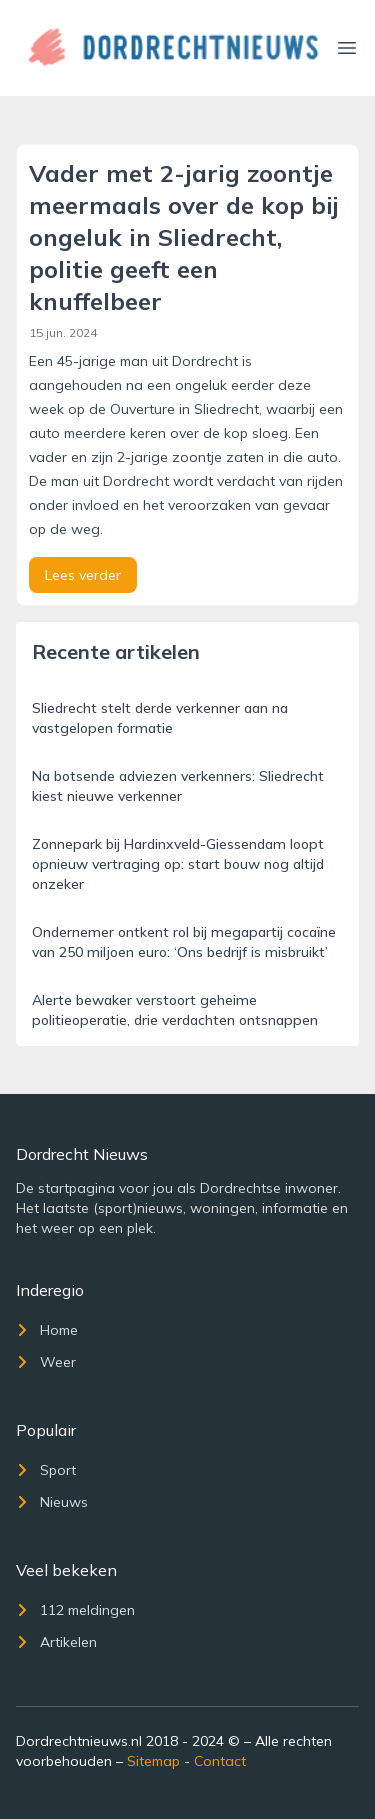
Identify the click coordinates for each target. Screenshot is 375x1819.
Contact (220, 1761)
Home (47, 1330)
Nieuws (52, 1502)
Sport (46, 1470)
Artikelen (56, 1642)
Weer (46, 1362)
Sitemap (153, 1761)
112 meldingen (75, 1610)
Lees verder (83, 575)
